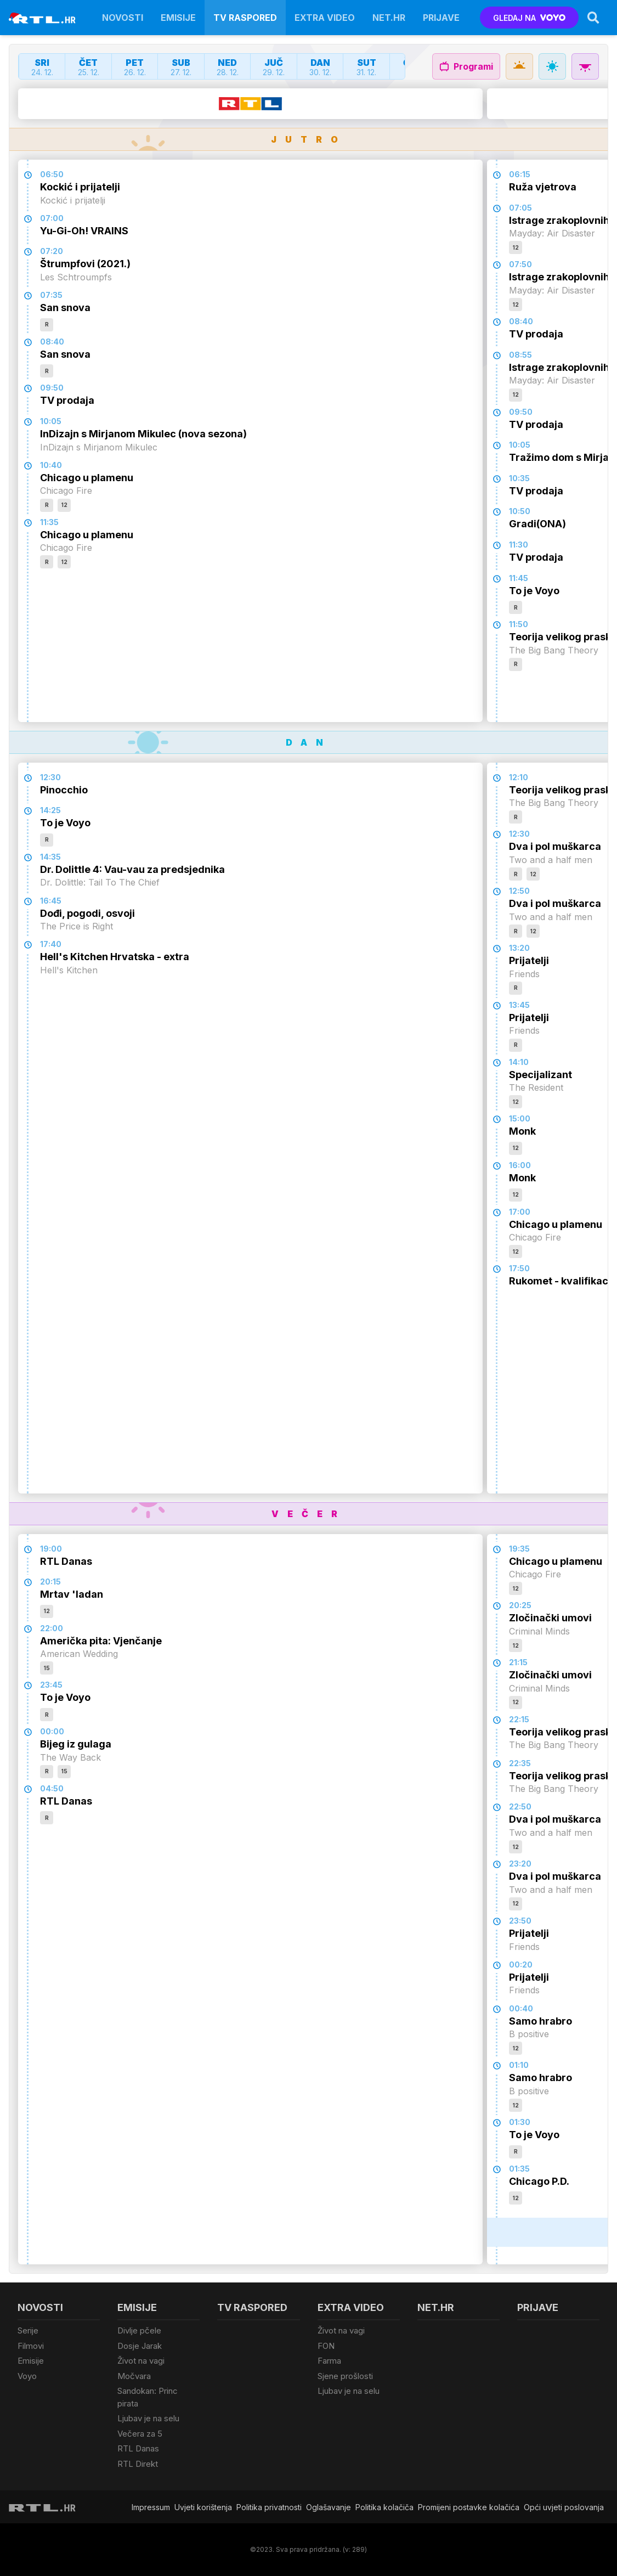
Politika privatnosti (269, 2507)
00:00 (52, 1731)
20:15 (50, 1581)
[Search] (593, 18)
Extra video (325, 17)
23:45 (51, 1684)
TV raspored (245, 17)
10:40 (51, 465)
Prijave (441, 17)
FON (326, 2346)
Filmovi (31, 2346)
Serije (28, 2330)
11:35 (49, 522)
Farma (329, 2360)
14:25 (50, 810)
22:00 (51, 1628)
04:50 (52, 1788)
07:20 (51, 251)
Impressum (151, 2507)
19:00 (51, 1548)
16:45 (50, 900)
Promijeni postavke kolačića (468, 2507)
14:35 (50, 856)
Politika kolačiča (384, 2507)
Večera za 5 (139, 2433)
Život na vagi (141, 2360)
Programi (466, 66)
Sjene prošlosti (345, 2376)
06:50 (52, 174)
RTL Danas (138, 2448)
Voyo (27, 2376)
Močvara (134, 2376)
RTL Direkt (137, 2464)
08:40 (52, 341)
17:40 (50, 944)
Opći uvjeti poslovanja (564, 2507)
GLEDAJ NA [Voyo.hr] (529, 17)
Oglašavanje (328, 2507)
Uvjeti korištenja (203, 2507)
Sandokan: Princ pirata (147, 2397)
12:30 (50, 777)
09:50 (52, 387)
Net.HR (388, 17)
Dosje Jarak (139, 2346)
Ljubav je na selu (148, 2418)
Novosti (122, 17)
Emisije (178, 17)
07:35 (51, 295)
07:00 (52, 218)
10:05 (50, 421)
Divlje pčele (139, 2330)
